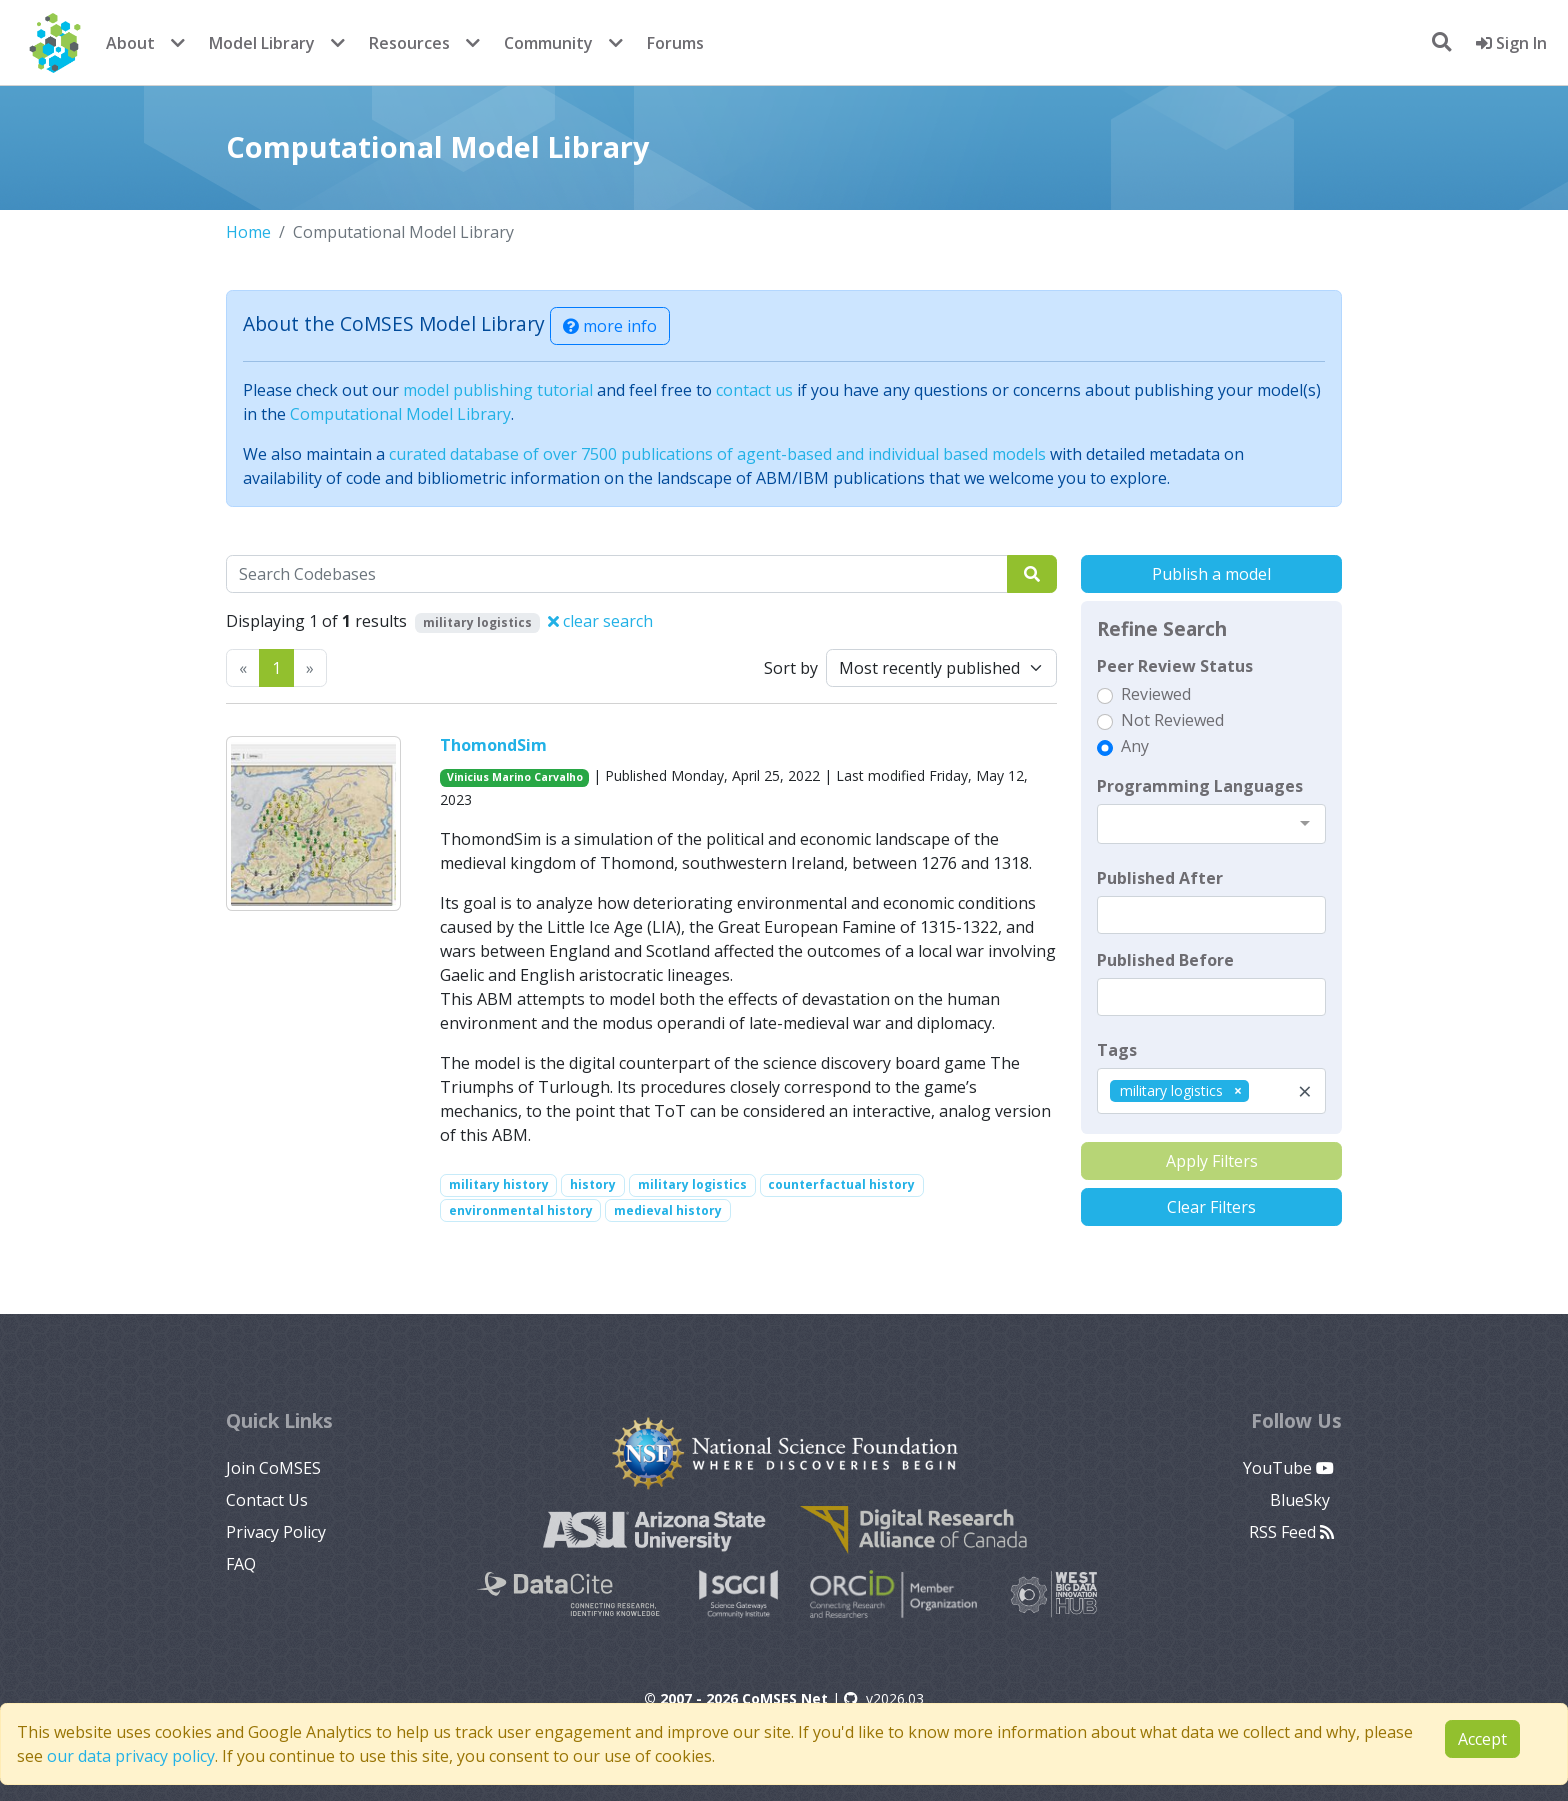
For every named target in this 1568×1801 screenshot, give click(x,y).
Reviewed (1156, 694)
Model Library (262, 43)
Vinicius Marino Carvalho (515, 777)
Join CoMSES (273, 1468)
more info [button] (610, 326)
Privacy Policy (276, 1532)
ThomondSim (493, 745)
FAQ (241, 1564)
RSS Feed (1291, 1532)
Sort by (791, 668)
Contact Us (267, 1500)
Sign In (1511, 43)
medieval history (668, 1210)
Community (548, 43)
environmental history (521, 1210)
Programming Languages (1200, 786)
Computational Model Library (400, 414)
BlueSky (1302, 1500)
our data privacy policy (131, 1756)
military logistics (692, 1184)
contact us (754, 390)
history (593, 1184)
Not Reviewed (1172, 720)
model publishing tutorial (498, 390)
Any (1135, 746)
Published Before (1165, 960)
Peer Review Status (1175, 666)
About (130, 43)
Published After (1160, 878)
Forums (675, 43)
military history (499, 1184)
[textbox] (1211, 915)
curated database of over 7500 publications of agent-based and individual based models (717, 454)
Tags (1117, 1050)
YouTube (1288, 1468)
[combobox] (1211, 824)
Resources (409, 43)
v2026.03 (884, 1698)
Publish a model (1211, 574)
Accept (1482, 1739)
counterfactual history (841, 1184)
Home (248, 232)
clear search (600, 621)
